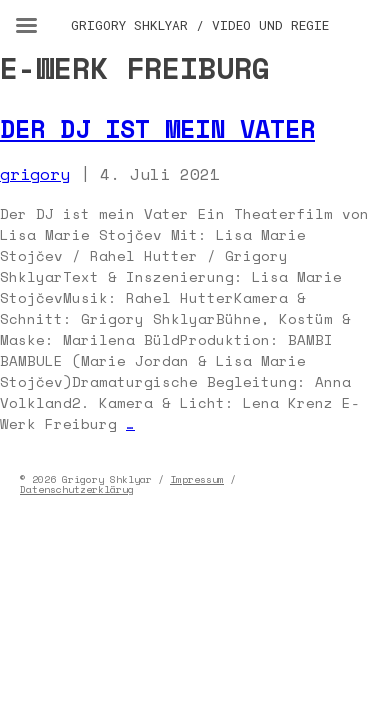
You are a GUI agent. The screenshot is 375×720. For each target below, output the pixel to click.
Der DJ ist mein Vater (157, 128)
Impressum (197, 479)
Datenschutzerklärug (77, 489)
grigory (35, 174)
